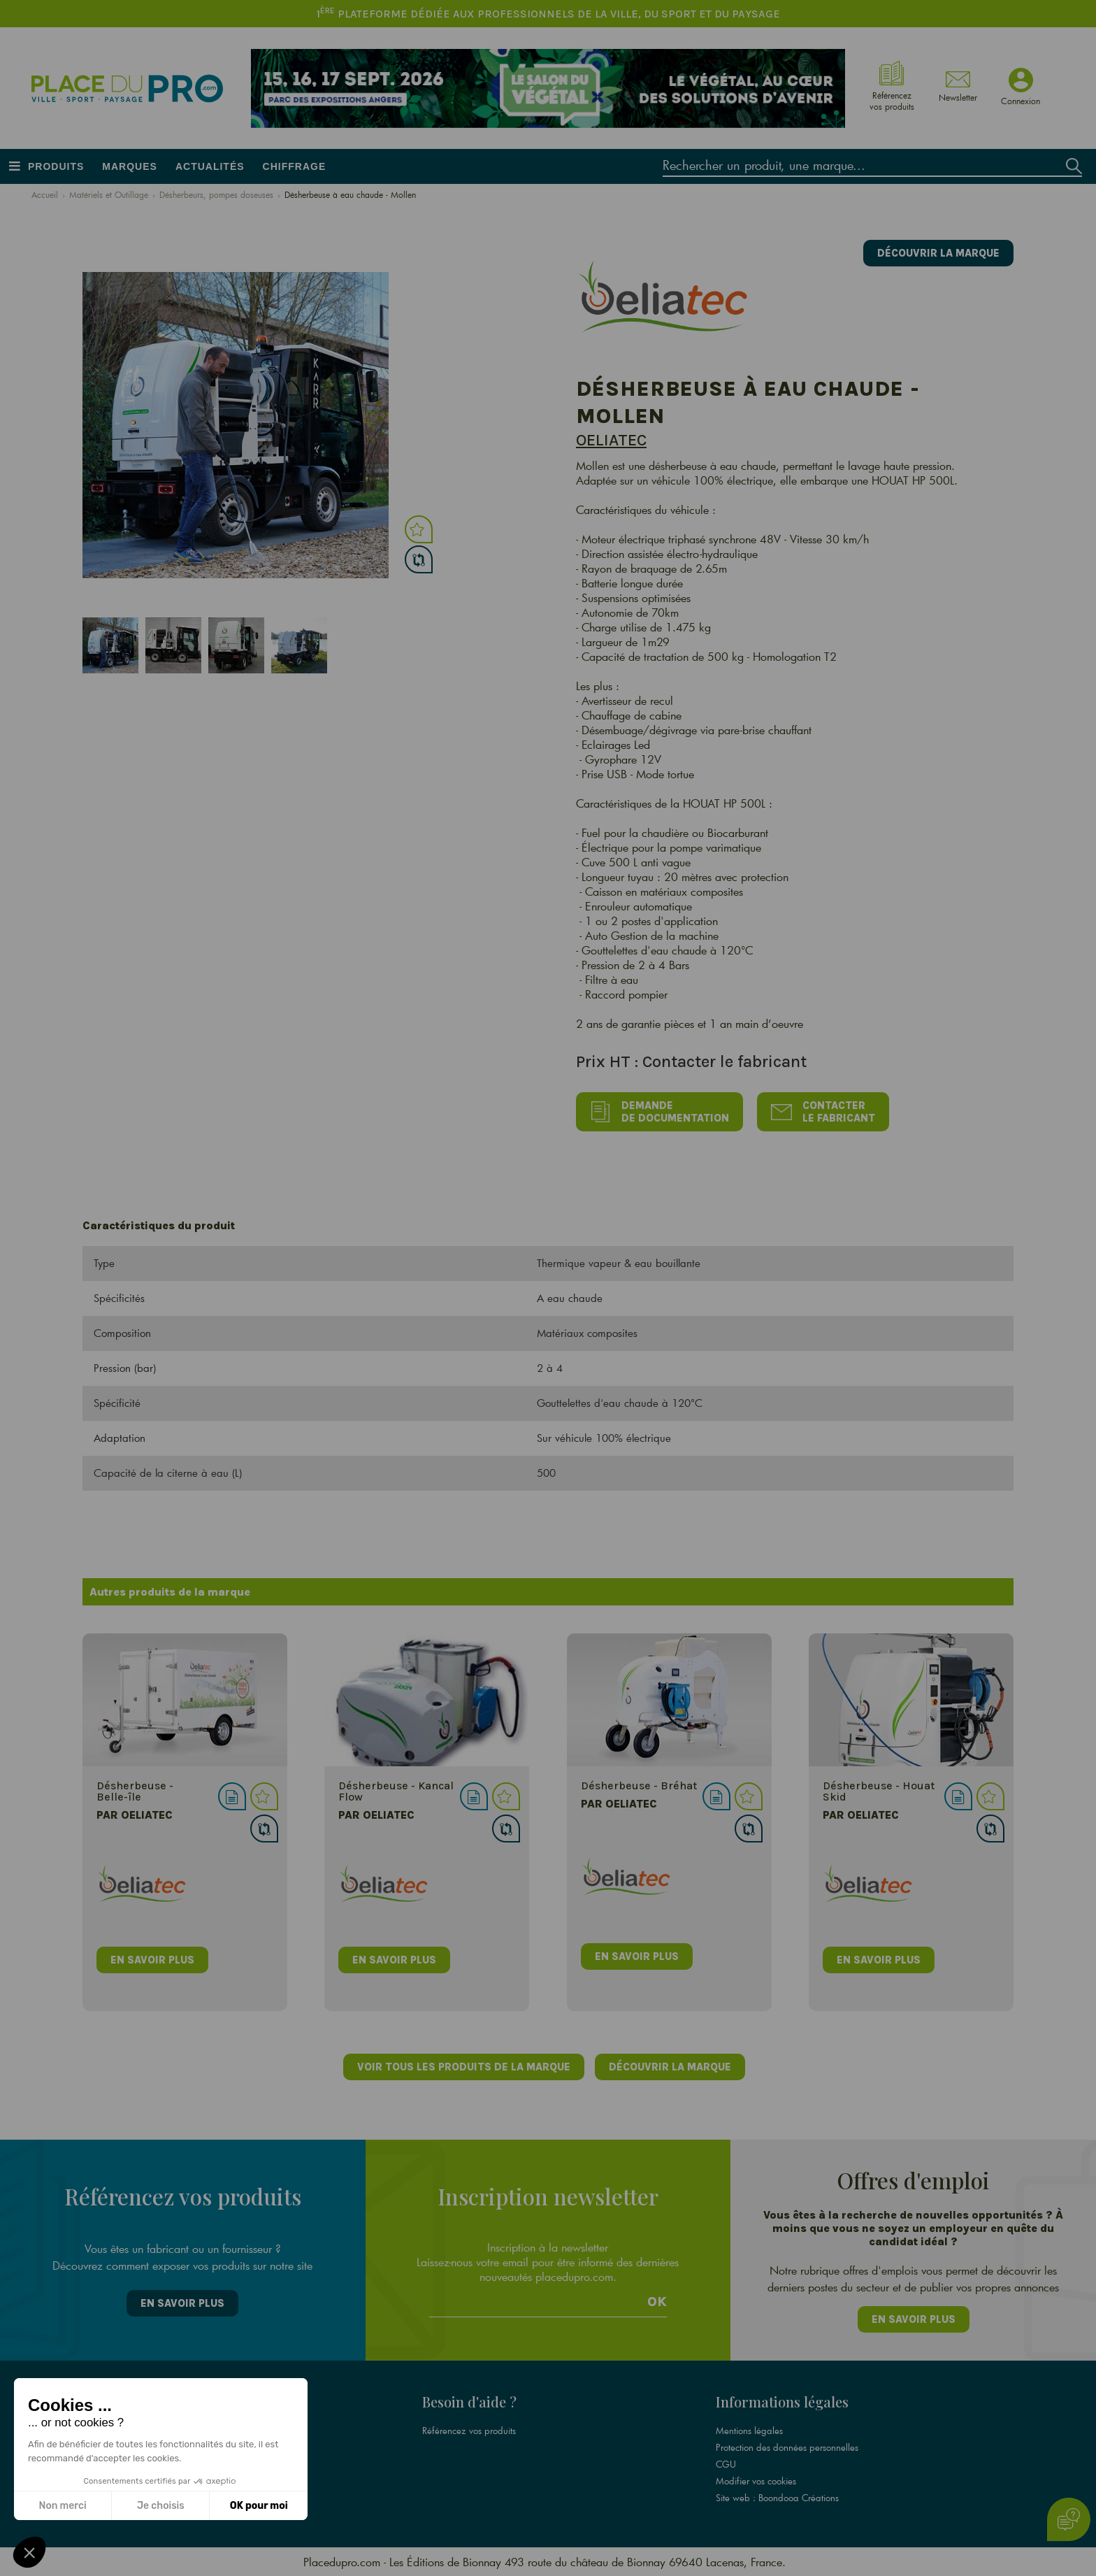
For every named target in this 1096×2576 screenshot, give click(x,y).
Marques (129, 166)
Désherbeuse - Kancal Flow (396, 1791)
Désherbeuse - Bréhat (639, 1785)
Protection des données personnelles (787, 2447)
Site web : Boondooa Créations (777, 2497)
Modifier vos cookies (756, 2481)
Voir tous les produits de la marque (463, 2067)
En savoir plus (182, 2303)
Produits (56, 166)
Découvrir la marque (938, 253)
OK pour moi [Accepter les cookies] (259, 2506)
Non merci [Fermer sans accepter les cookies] (62, 2506)
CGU (726, 2464)
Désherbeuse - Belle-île (134, 1791)
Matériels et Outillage (108, 194)
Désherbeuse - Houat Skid (879, 1791)
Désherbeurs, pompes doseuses (216, 194)
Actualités (210, 166)
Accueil (44, 194)
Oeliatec (611, 440)
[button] (29, 2552)
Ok (657, 2302)
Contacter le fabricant (823, 1111)
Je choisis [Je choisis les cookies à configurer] (161, 2506)
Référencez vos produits (469, 2430)
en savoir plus (152, 1960)
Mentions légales (749, 2430)
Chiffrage (294, 166)
